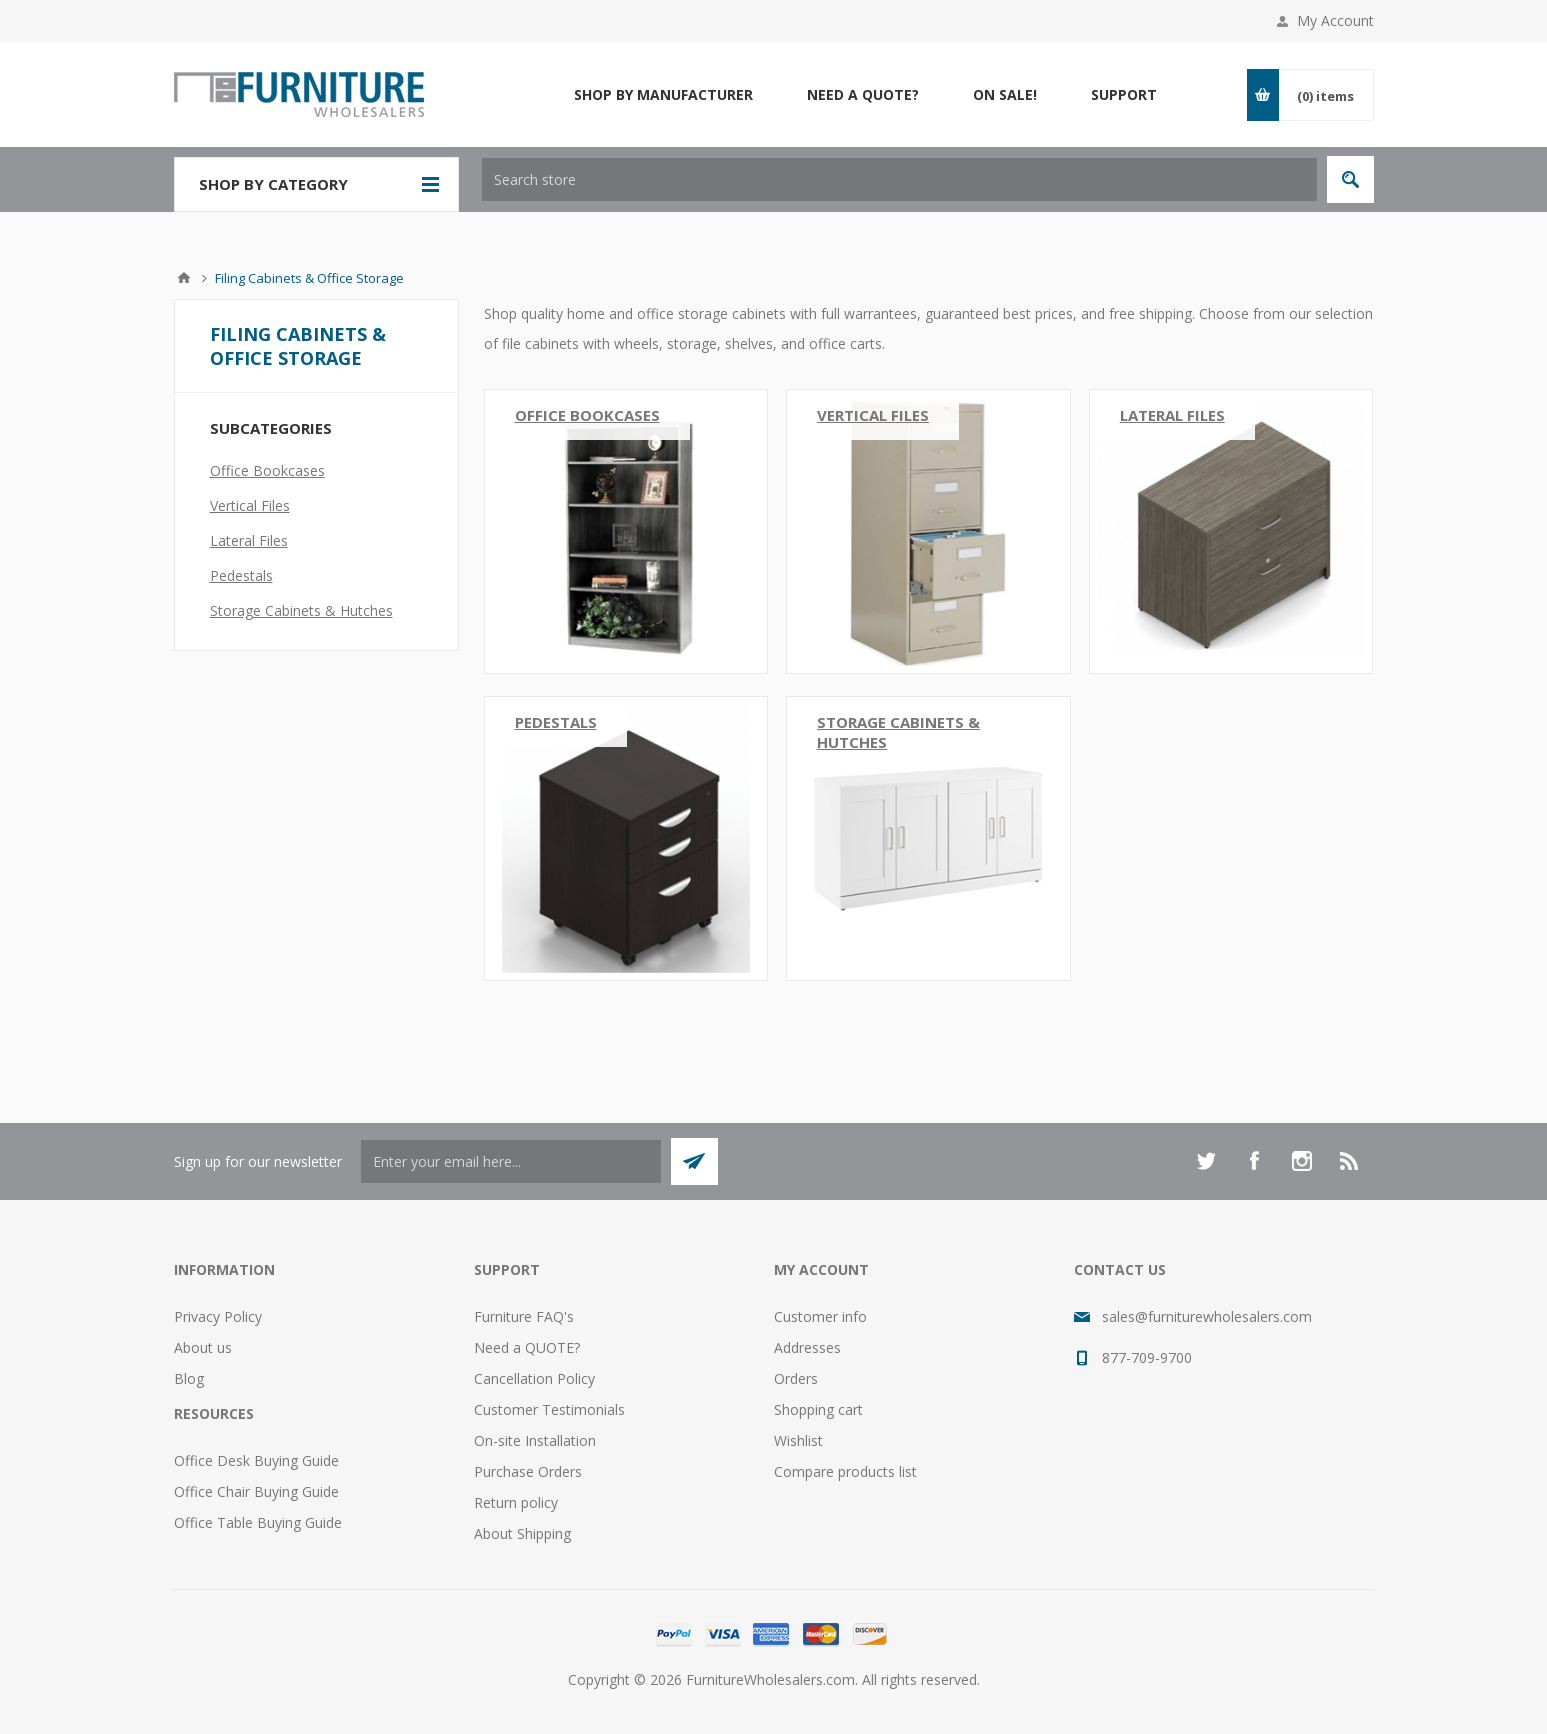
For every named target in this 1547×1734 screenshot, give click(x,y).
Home (184, 278)
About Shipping (522, 1533)
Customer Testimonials (549, 1409)
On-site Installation (535, 1440)
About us (203, 1347)
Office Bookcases (587, 415)
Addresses (807, 1347)
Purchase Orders (528, 1471)
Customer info (820, 1316)
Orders (796, 1378)
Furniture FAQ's (524, 1316)
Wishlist (798, 1440)
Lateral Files (1172, 415)
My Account (1335, 20)
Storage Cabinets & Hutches (898, 732)
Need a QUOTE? (527, 1347)
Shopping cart (818, 1409)
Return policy (516, 1502)
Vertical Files (873, 415)
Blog (189, 1378)
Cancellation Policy (534, 1378)
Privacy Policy (218, 1316)
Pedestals (556, 722)
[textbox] (899, 179)
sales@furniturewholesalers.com (1207, 1316)
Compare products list (845, 1471)
